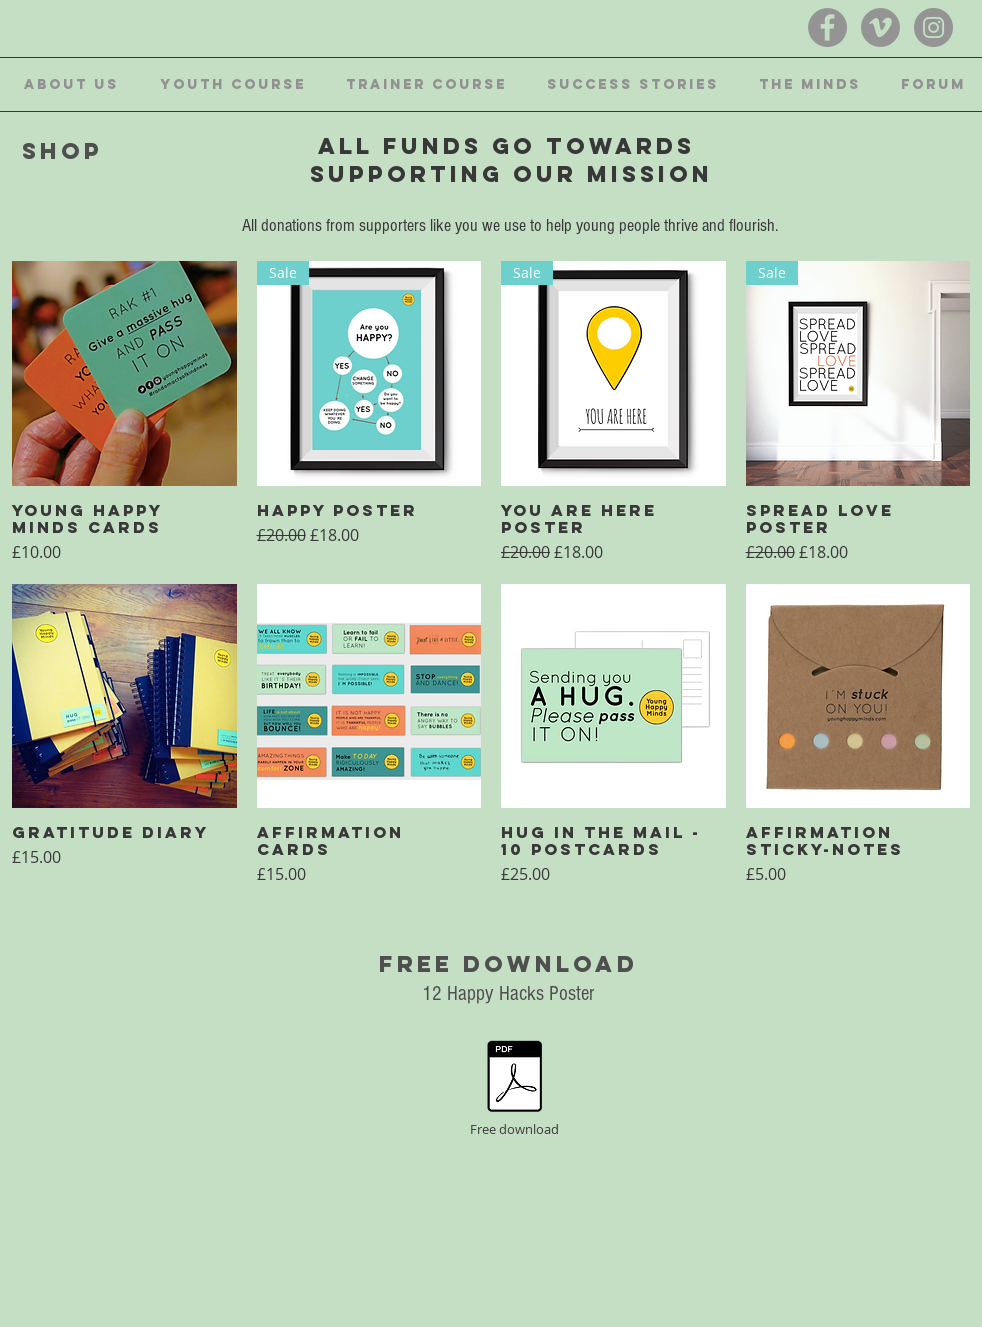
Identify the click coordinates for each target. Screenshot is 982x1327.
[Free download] (514, 1088)
